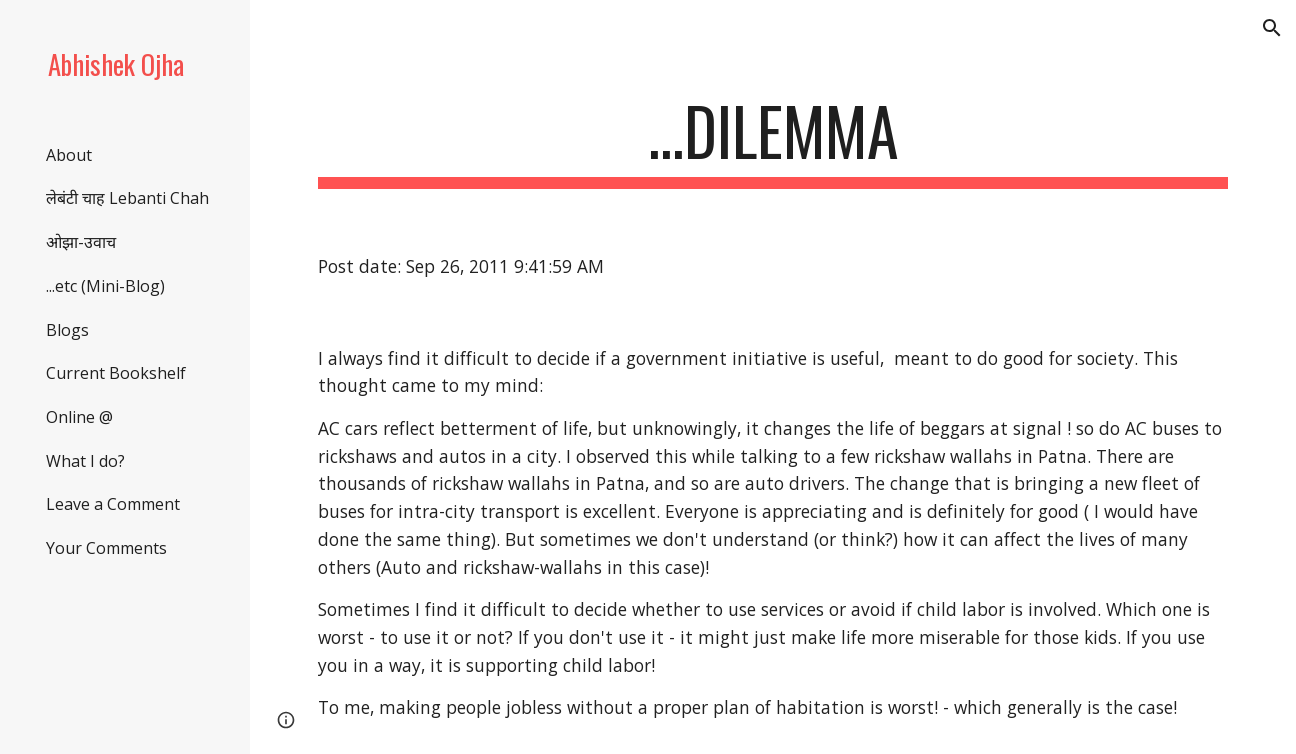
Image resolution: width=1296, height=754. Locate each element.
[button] (1272, 28)
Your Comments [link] (106, 548)
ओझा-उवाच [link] (81, 242)
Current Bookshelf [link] (116, 373)
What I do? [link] (85, 461)
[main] (773, 140)
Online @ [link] (79, 417)
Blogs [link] (67, 330)
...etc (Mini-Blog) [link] (105, 286)
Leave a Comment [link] (113, 504)
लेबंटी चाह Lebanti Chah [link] (127, 198)
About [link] (69, 155)
